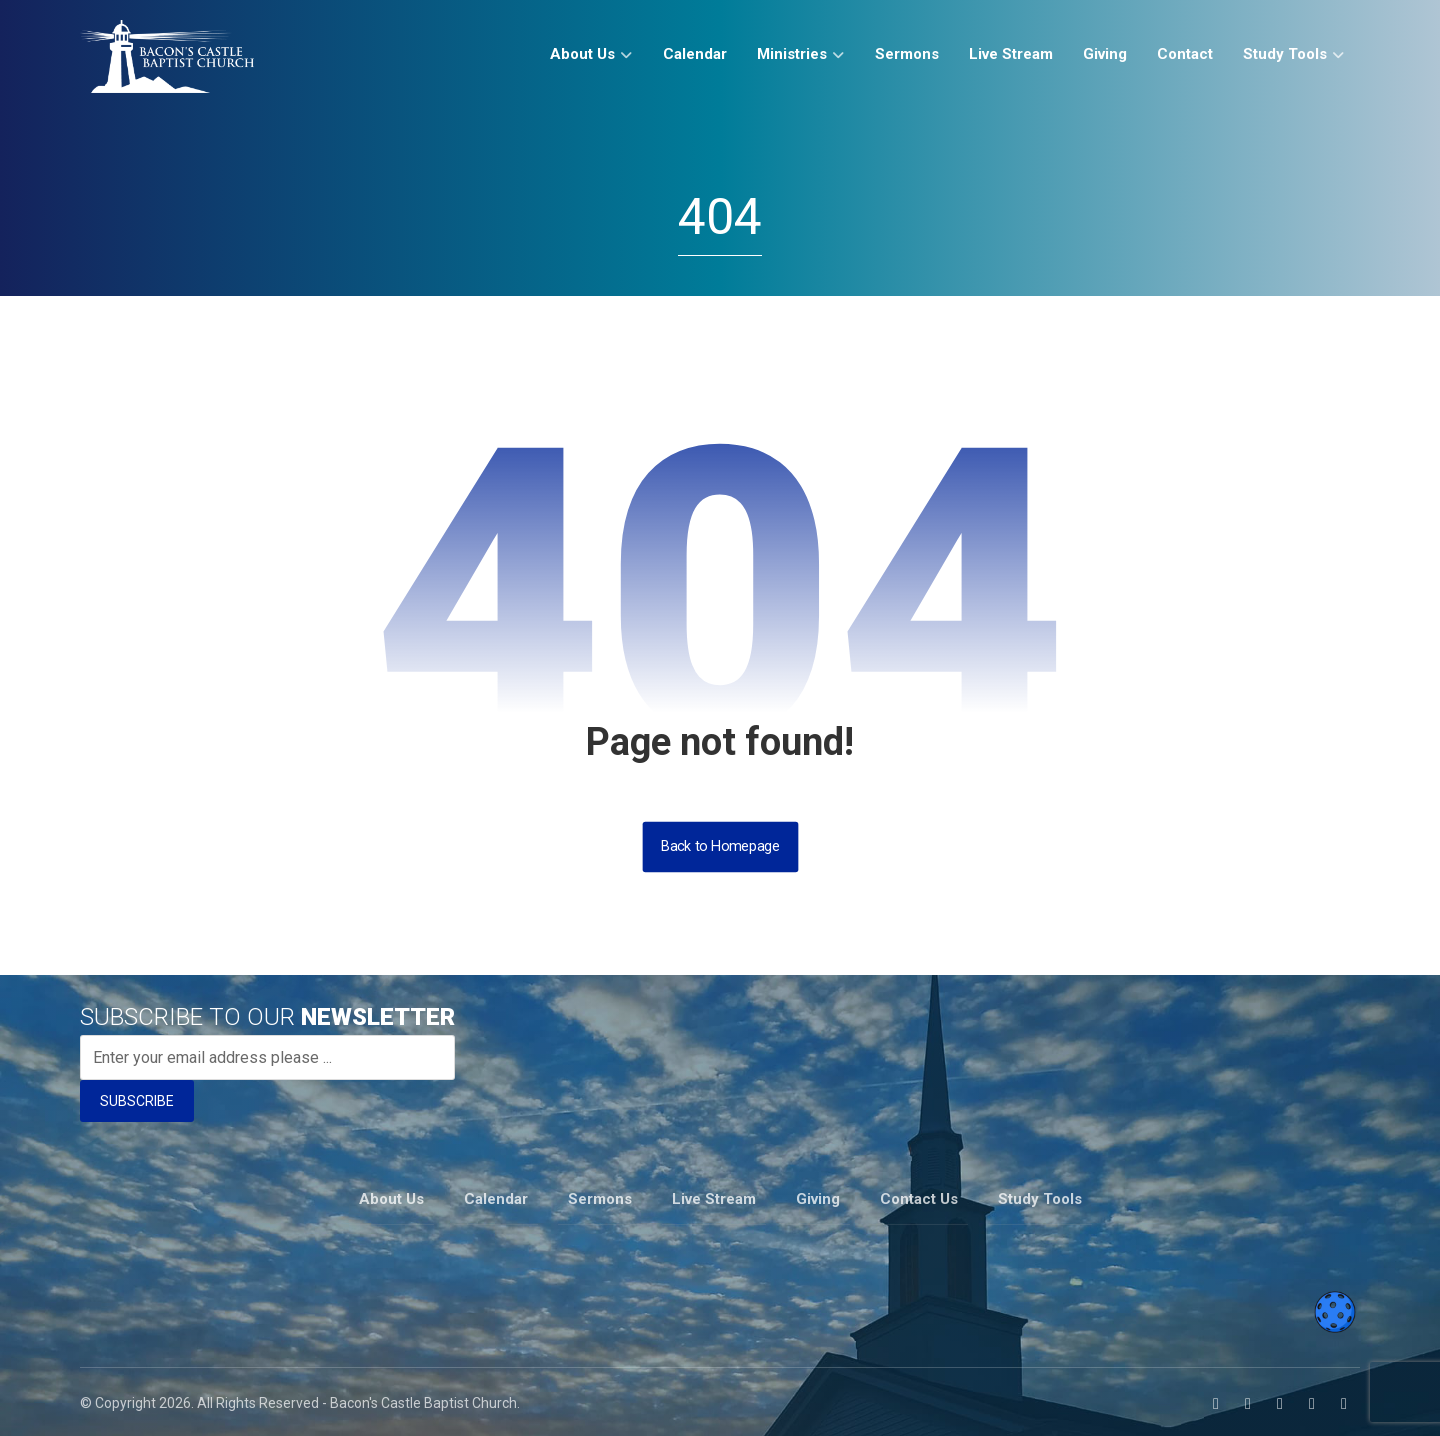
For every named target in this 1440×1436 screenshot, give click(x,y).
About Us (391, 1197)
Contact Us (919, 1197)
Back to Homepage (720, 846)
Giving (818, 1197)
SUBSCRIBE (137, 1101)
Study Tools (1040, 1197)
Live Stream (714, 1197)
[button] (1216, 1400)
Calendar (496, 1197)
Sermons (600, 1197)
